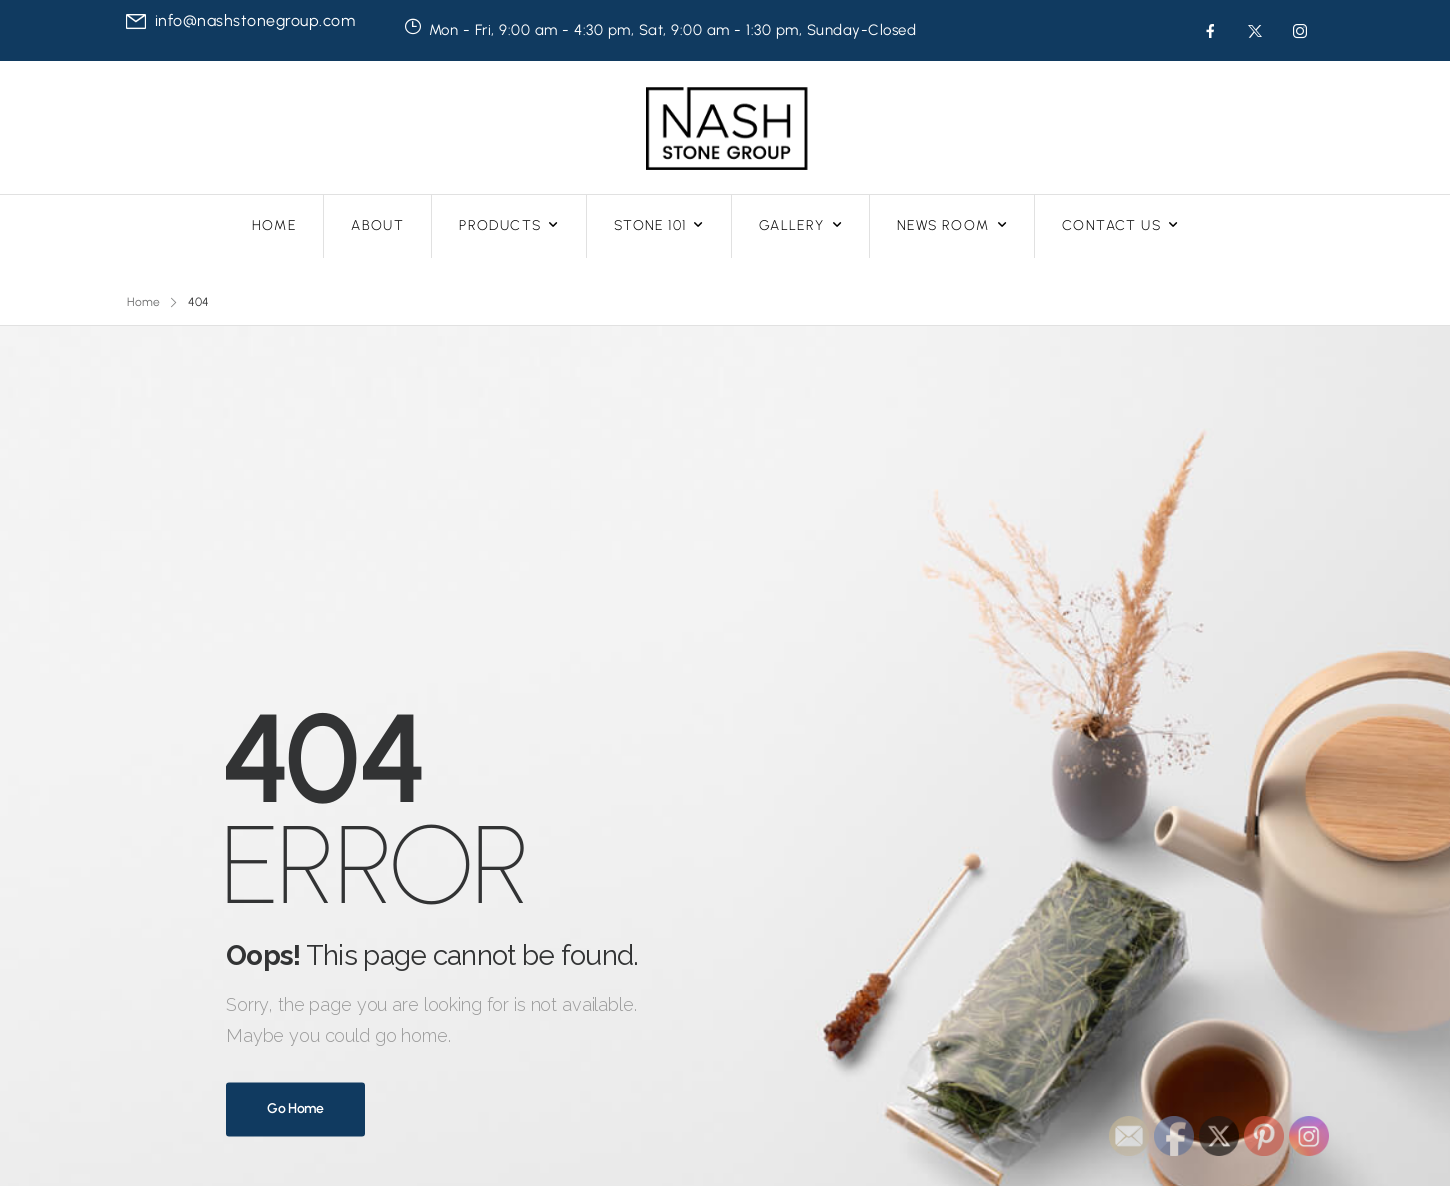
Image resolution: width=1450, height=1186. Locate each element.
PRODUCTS (500, 225)
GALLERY (792, 225)
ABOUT (377, 225)
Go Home (295, 1108)
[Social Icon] (1210, 31)
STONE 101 (650, 225)
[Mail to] (240, 20)
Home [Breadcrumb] (143, 302)
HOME (274, 225)
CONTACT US (1111, 225)
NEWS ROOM (943, 225)
